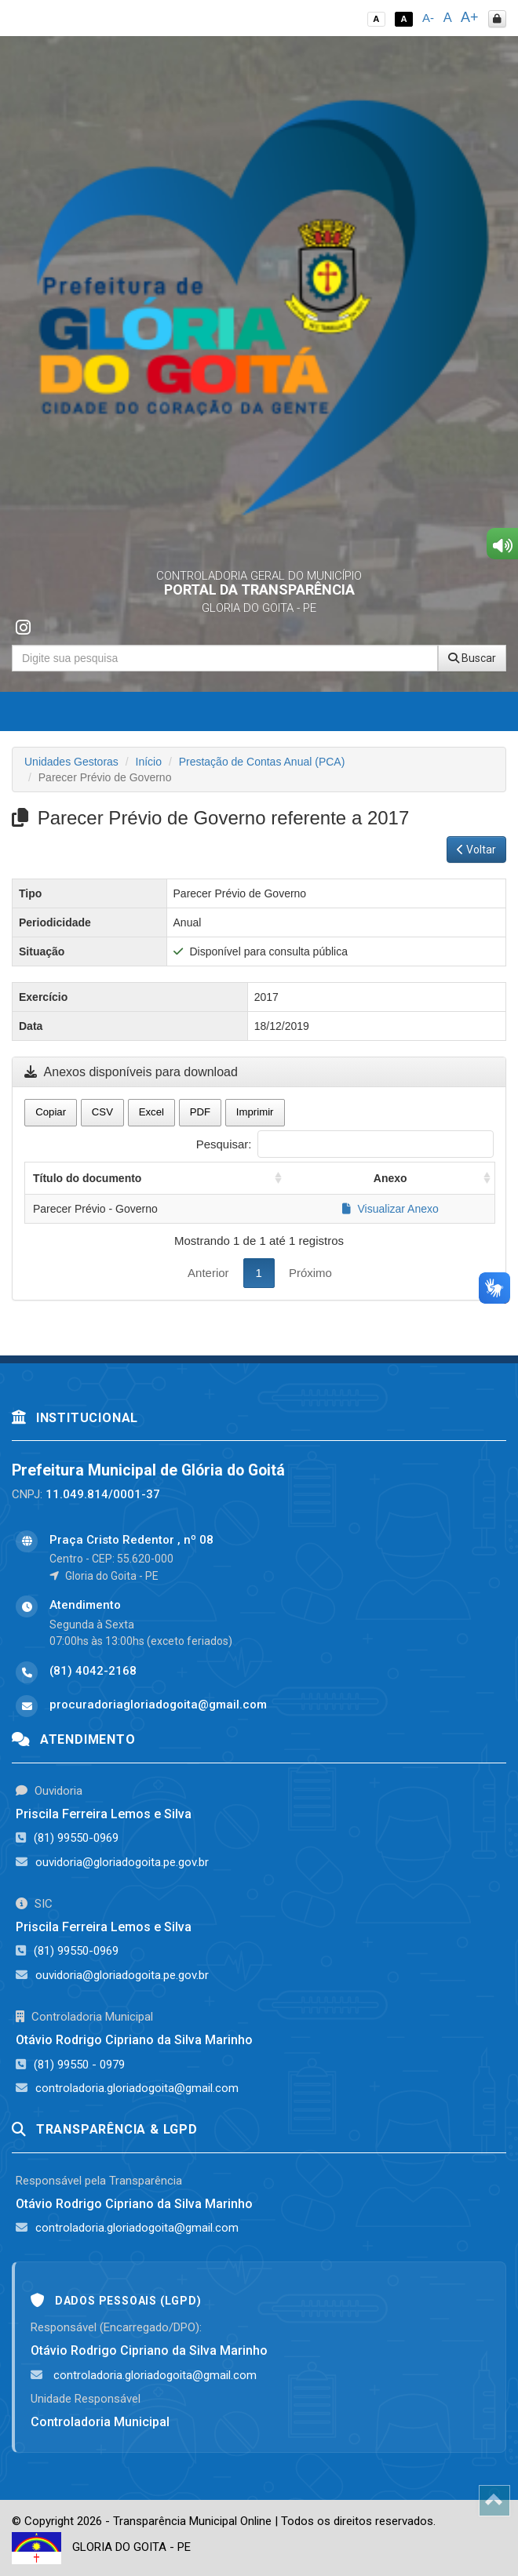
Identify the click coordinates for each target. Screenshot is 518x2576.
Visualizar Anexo (390, 1208)
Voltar (476, 849)
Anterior (208, 1272)
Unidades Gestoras (71, 761)
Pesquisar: (345, 1144)
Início (149, 761)
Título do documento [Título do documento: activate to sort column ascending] (87, 1178)
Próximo (310, 1272)
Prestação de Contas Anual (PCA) (262, 761)
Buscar (472, 658)
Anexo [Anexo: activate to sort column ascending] (390, 1178)
